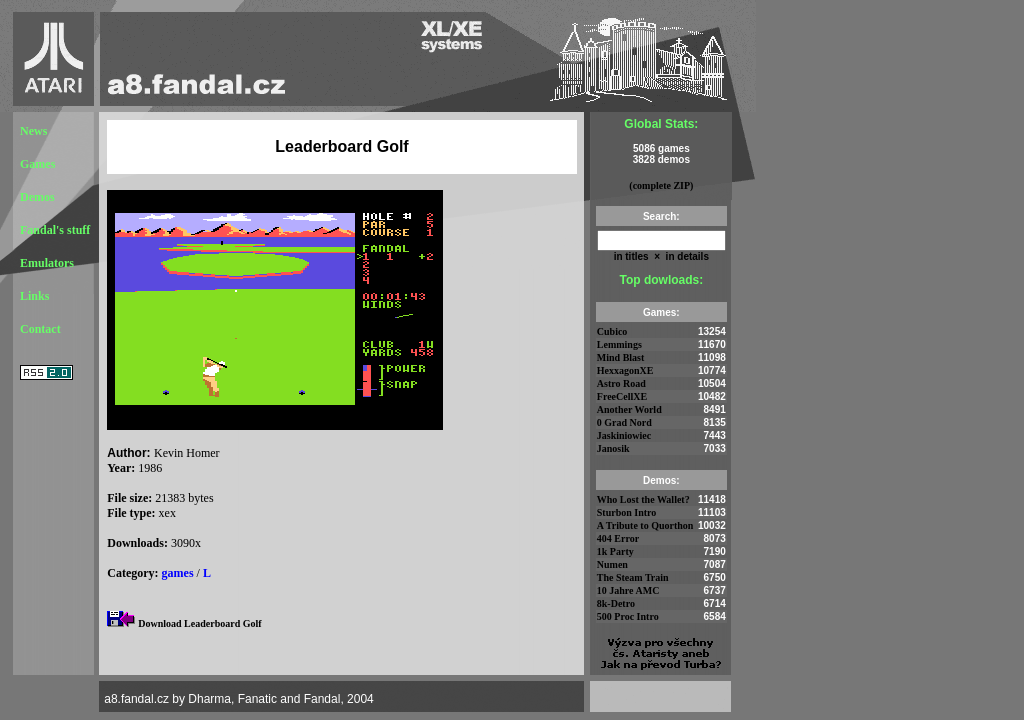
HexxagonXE (625, 370)
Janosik (613, 448)
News (33, 131)
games (178, 573)
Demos (37, 197)
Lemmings (619, 344)
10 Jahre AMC (628, 590)
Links (34, 296)
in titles (631, 256)
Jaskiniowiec (624, 435)
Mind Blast (621, 357)
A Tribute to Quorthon (645, 525)
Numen (612, 564)
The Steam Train (633, 577)
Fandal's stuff (55, 230)
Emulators (47, 263)
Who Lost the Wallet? (643, 499)
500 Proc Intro (628, 616)
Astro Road (621, 383)
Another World (629, 409)
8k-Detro (616, 603)
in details (686, 256)
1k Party (615, 551)
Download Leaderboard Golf (199, 623)
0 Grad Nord (624, 422)
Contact (40, 329)
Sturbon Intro (627, 512)
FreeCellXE (622, 396)
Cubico (612, 331)
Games (37, 164)
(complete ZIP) (661, 185)
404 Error (618, 538)
